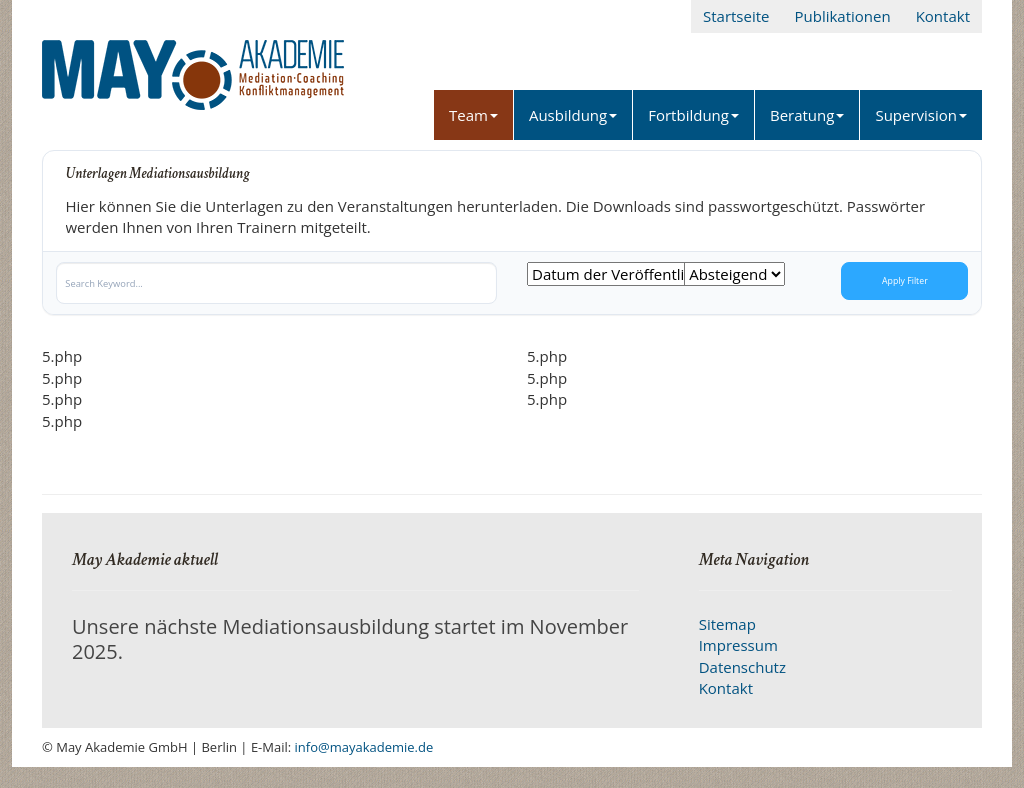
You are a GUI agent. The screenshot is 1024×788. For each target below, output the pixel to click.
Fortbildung (693, 115)
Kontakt (943, 16)
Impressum (738, 645)
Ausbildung (573, 115)
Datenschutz (742, 667)
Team (473, 115)
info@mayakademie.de (364, 747)
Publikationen (842, 16)
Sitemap (727, 624)
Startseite (736, 16)
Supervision (921, 115)
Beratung (807, 115)
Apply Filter (905, 281)
